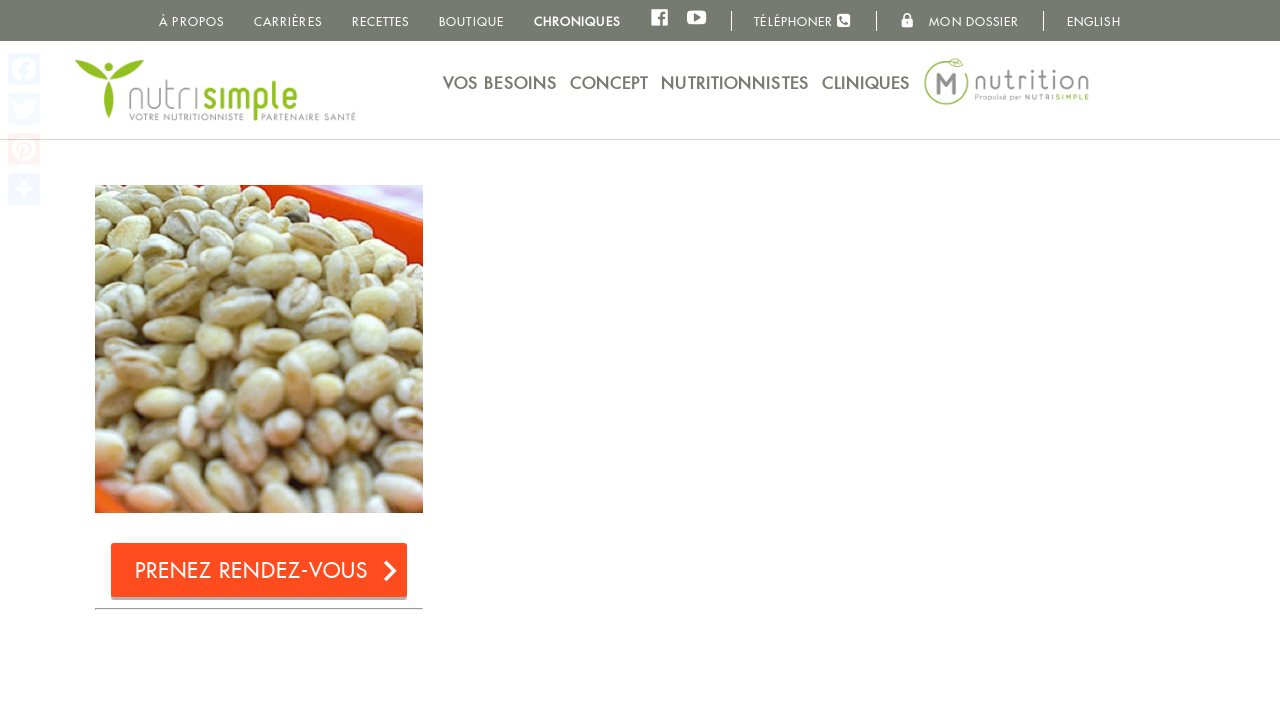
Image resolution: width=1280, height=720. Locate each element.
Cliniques (866, 83)
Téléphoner (803, 20)
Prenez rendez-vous (252, 570)
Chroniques (577, 21)
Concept (609, 83)
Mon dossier (959, 21)
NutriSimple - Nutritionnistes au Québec (215, 90)
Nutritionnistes (735, 83)
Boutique (471, 21)
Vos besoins (500, 83)
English (1094, 21)
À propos (191, 21)
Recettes (381, 21)
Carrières (288, 21)
